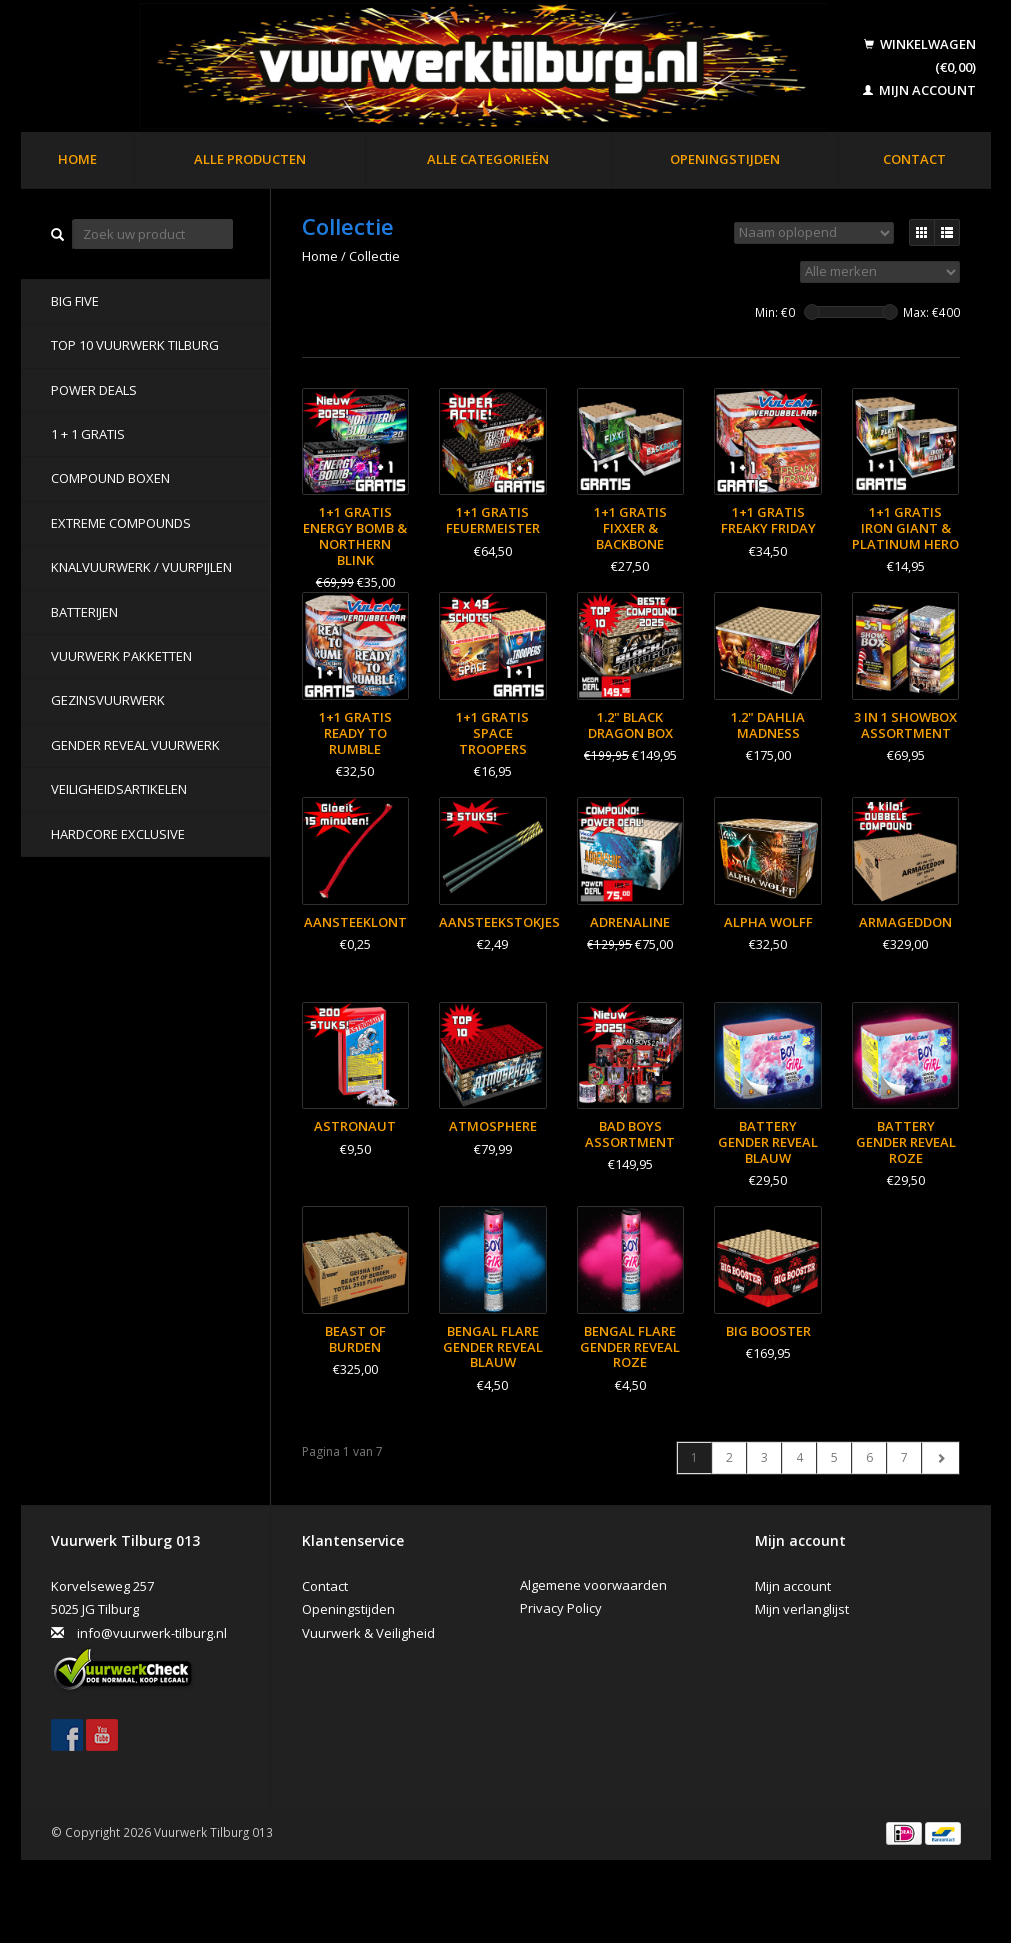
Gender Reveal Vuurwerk (135, 745)
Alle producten (250, 159)
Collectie (374, 256)
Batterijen (84, 612)
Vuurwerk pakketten (121, 656)
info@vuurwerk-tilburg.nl (152, 1633)
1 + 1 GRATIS (88, 434)
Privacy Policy (561, 1608)
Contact (914, 159)
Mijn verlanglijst (802, 1609)
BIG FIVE (75, 301)
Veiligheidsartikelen (119, 789)
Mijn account (919, 90)
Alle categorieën (488, 159)
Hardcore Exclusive (118, 834)
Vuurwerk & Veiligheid (368, 1633)
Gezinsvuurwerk (108, 700)
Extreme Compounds (121, 523)
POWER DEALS (94, 390)
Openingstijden (725, 159)
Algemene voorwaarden (593, 1585)
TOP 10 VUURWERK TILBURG (135, 345)
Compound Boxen (110, 478)
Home (77, 159)
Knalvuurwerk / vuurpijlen (141, 567)
